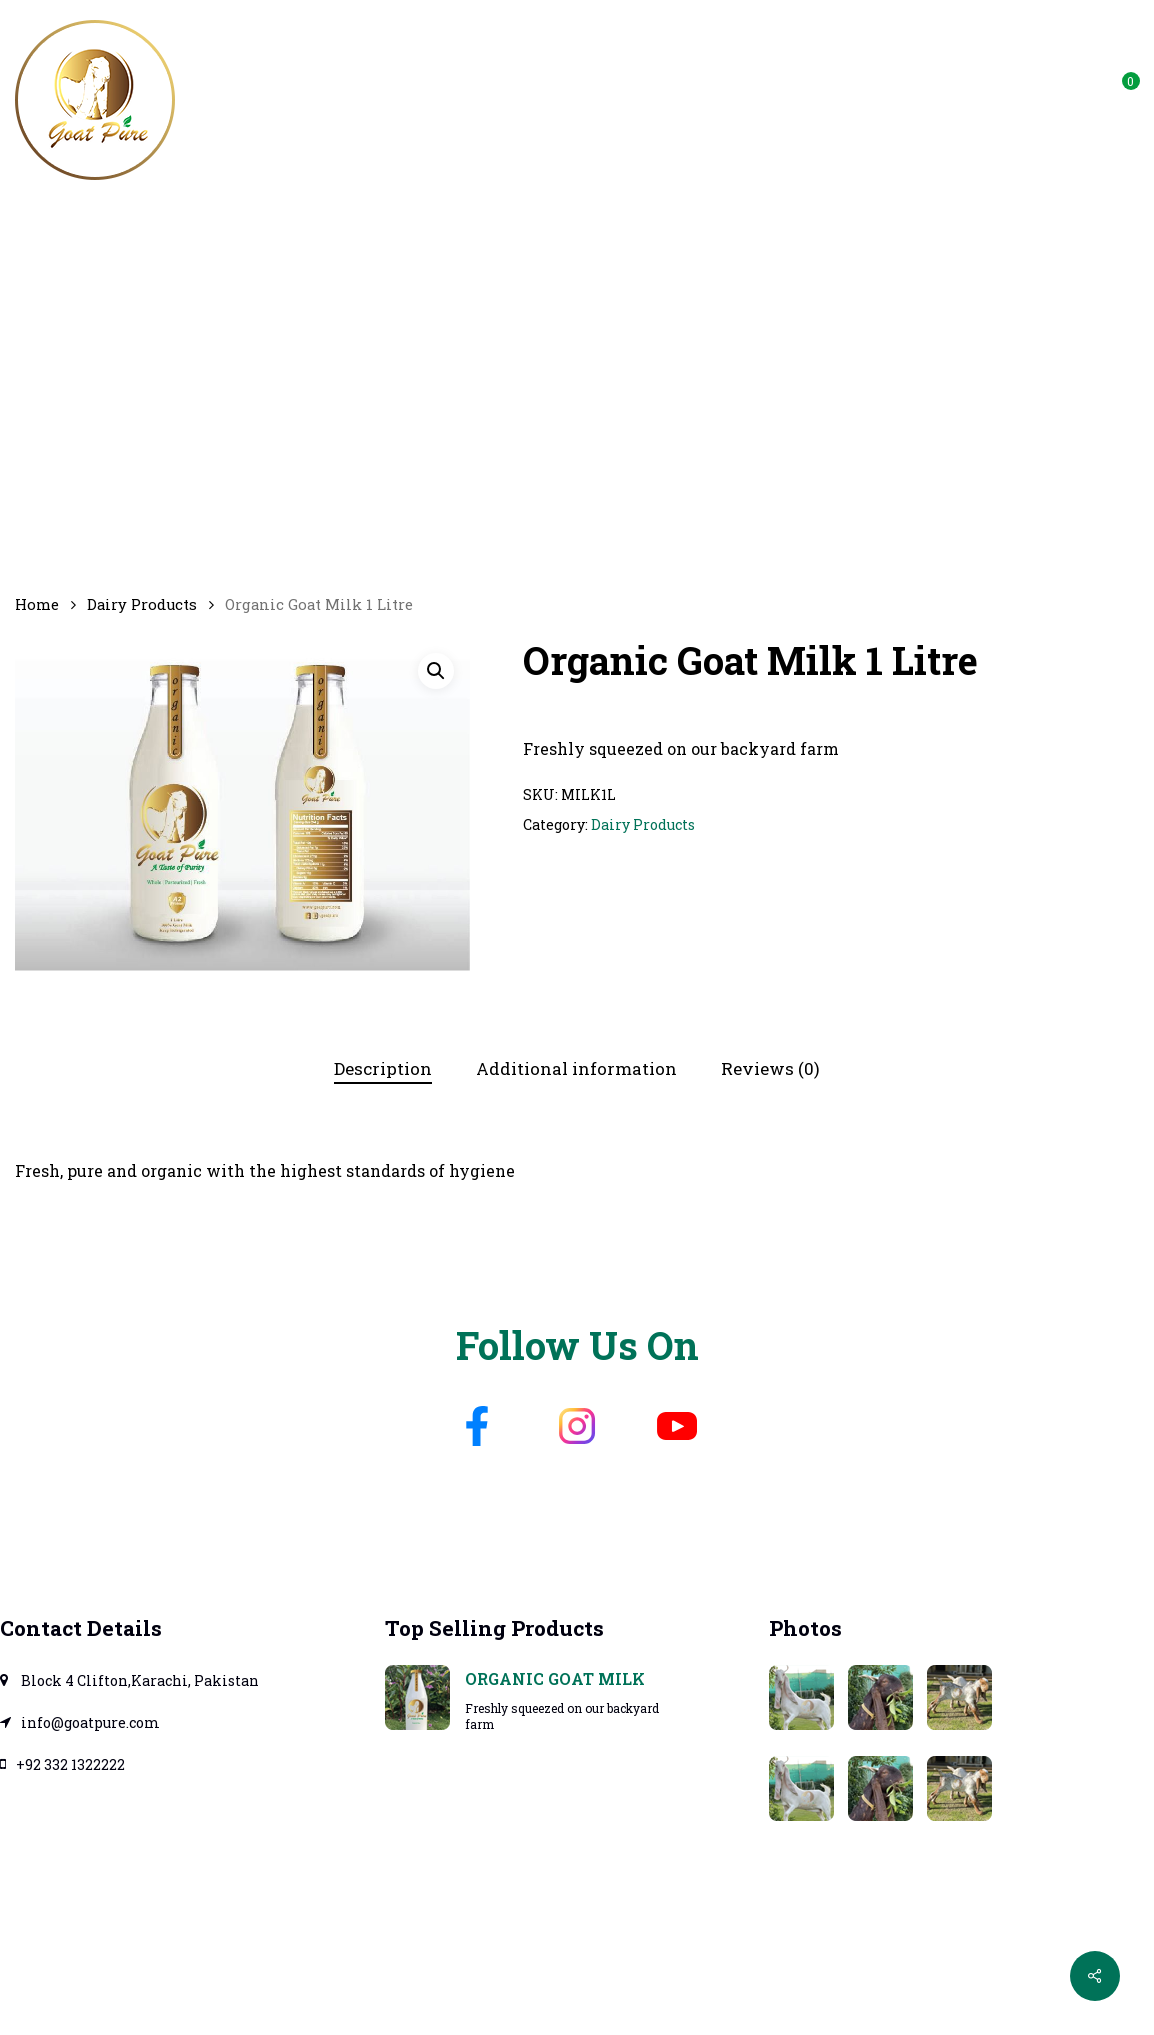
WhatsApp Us (847, 86)
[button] (436, 671)
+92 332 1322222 (62, 1764)
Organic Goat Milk (555, 1678)
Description (383, 1068)
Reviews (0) (770, 1068)
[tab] (383, 1069)
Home (37, 604)
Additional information (576, 1068)
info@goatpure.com (1015, 86)
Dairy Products (142, 604)
